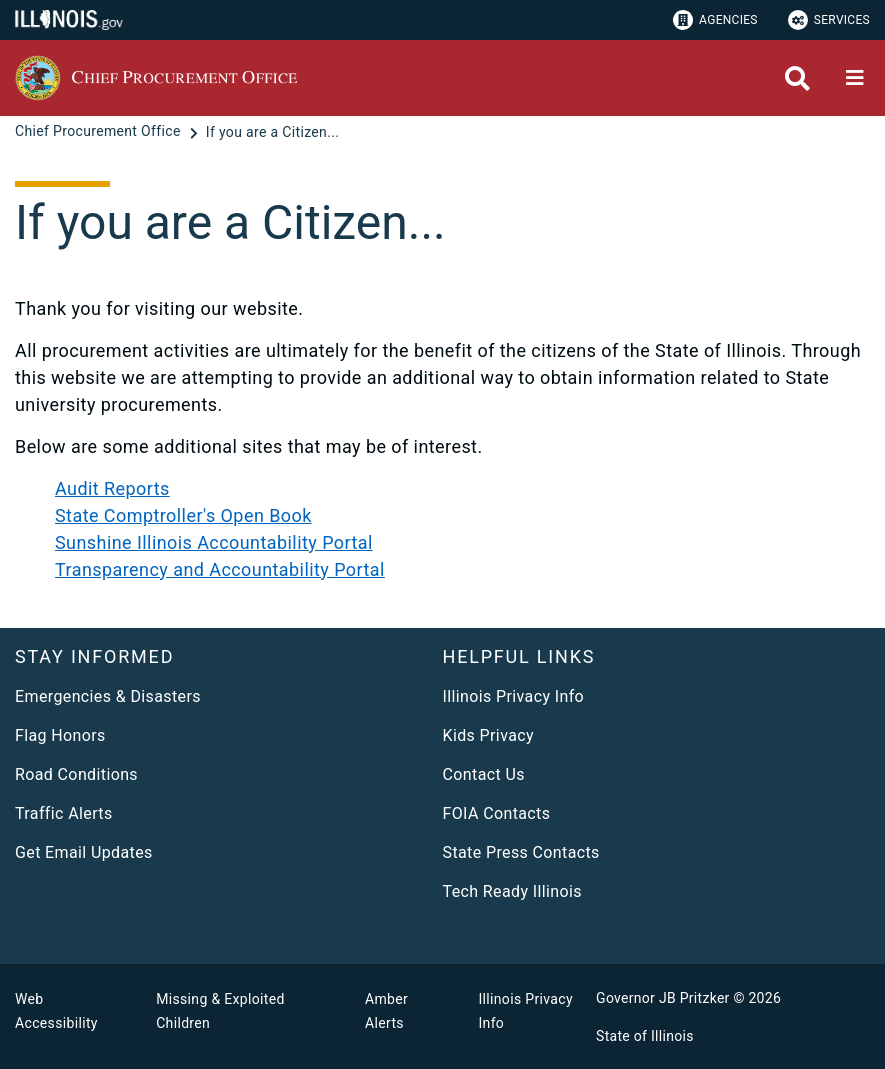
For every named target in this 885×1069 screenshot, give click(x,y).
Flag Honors (60, 735)
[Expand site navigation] (855, 78)
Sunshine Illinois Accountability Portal (214, 542)
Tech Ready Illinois (512, 891)
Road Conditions (76, 774)
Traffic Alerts (64, 813)
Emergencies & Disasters (108, 696)
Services (829, 20)
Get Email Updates (84, 852)
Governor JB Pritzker (663, 998)
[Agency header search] (797, 78)
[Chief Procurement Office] (100, 132)
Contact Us (484, 774)
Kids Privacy (488, 735)
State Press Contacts (521, 852)
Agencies (715, 20)
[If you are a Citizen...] (272, 132)
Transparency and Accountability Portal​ (220, 569)
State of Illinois (645, 1036)
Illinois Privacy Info (514, 696)
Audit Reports (112, 488)
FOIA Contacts (497, 813)
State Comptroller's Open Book (183, 515)
